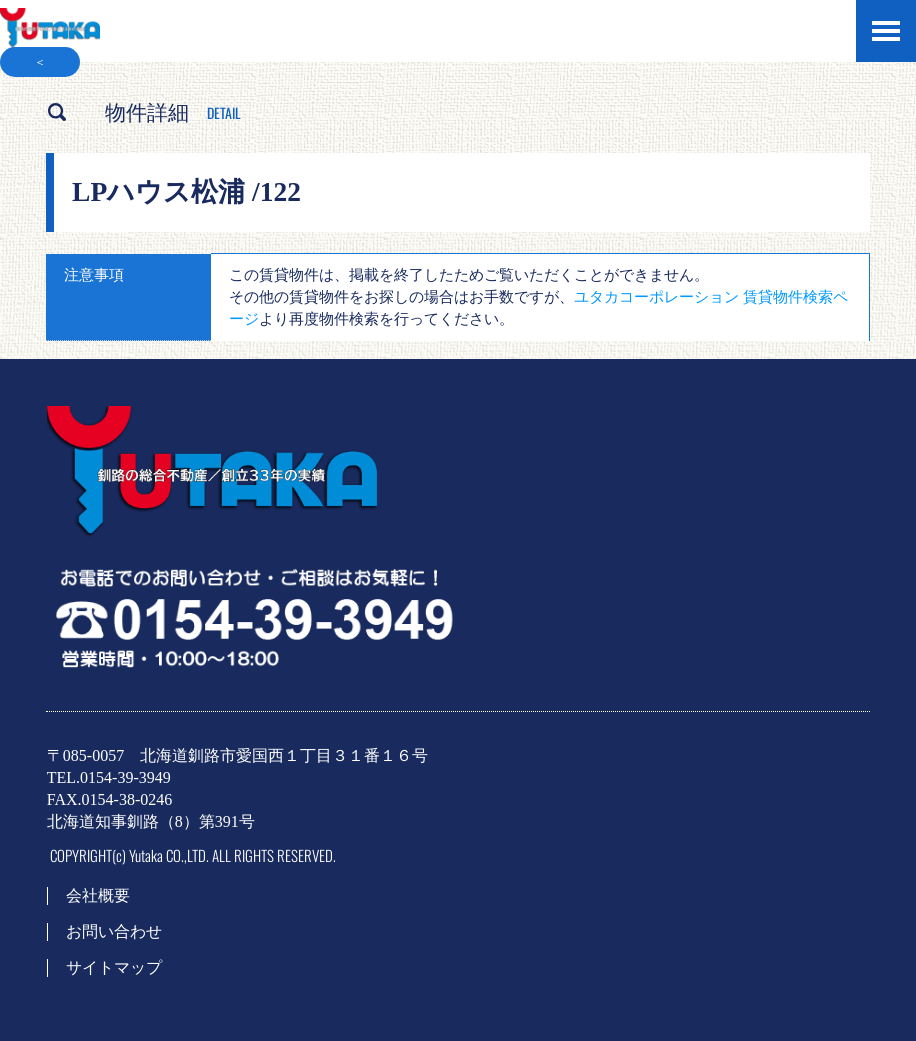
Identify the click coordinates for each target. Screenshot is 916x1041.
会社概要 (98, 895)
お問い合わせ (114, 931)
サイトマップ (114, 967)
